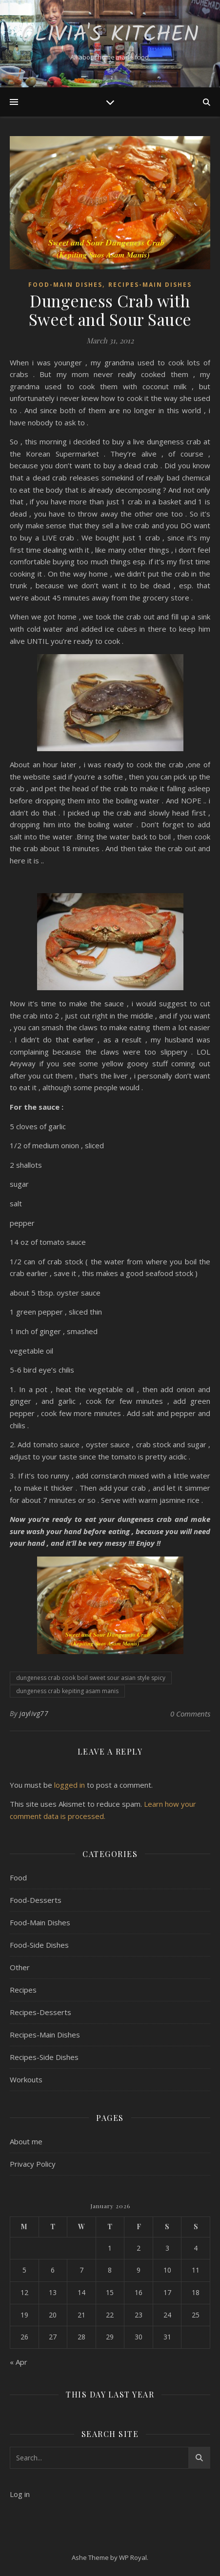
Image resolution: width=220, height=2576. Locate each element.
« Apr (18, 2362)
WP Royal (133, 2557)
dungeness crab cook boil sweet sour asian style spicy (90, 1678)
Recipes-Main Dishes (150, 284)
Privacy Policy (33, 2164)
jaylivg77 (34, 1713)
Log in (20, 2494)
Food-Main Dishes (65, 284)
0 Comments (190, 1713)
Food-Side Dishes (39, 1945)
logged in (69, 1785)
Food (18, 1877)
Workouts (26, 2079)
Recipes (23, 1990)
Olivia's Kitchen (110, 35)
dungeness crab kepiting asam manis (67, 1691)
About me (26, 2141)
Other (20, 1967)
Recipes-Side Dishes (44, 2057)
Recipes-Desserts (40, 2012)
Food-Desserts (35, 1900)
